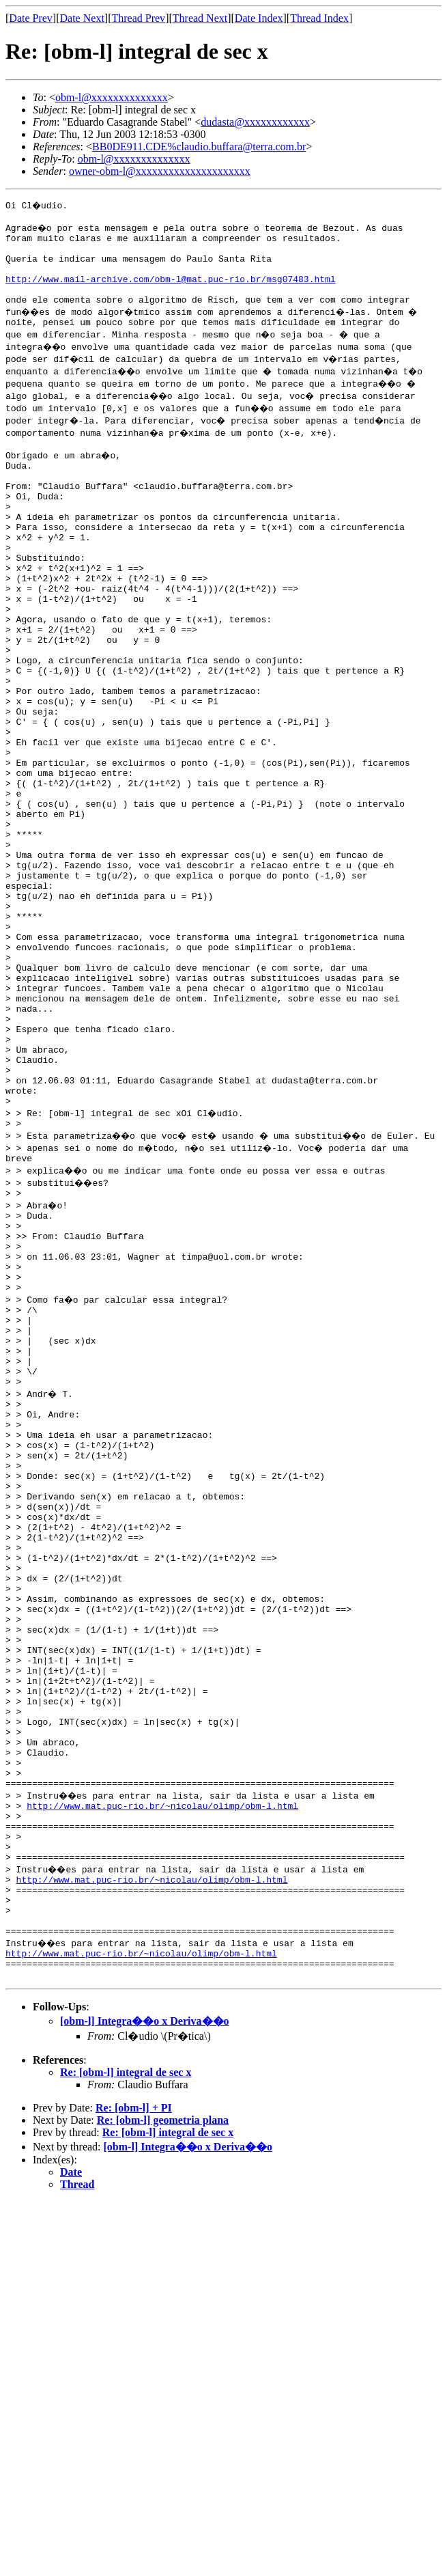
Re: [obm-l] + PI (134, 2405)
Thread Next (200, 18)
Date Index (259, 18)
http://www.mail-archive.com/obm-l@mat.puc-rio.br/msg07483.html (170, 291)
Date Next (82, 18)
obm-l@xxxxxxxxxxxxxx (111, 97)
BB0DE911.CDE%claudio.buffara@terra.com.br (199, 146)
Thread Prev (138, 18)
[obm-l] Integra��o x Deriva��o (144, 2318)
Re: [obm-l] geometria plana (163, 2417)
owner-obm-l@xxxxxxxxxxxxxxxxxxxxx (159, 171)
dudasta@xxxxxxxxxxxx (255, 122)
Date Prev (31, 18)
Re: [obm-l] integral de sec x (125, 2369)
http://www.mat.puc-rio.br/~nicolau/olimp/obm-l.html (162, 2074)
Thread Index (319, 18)
